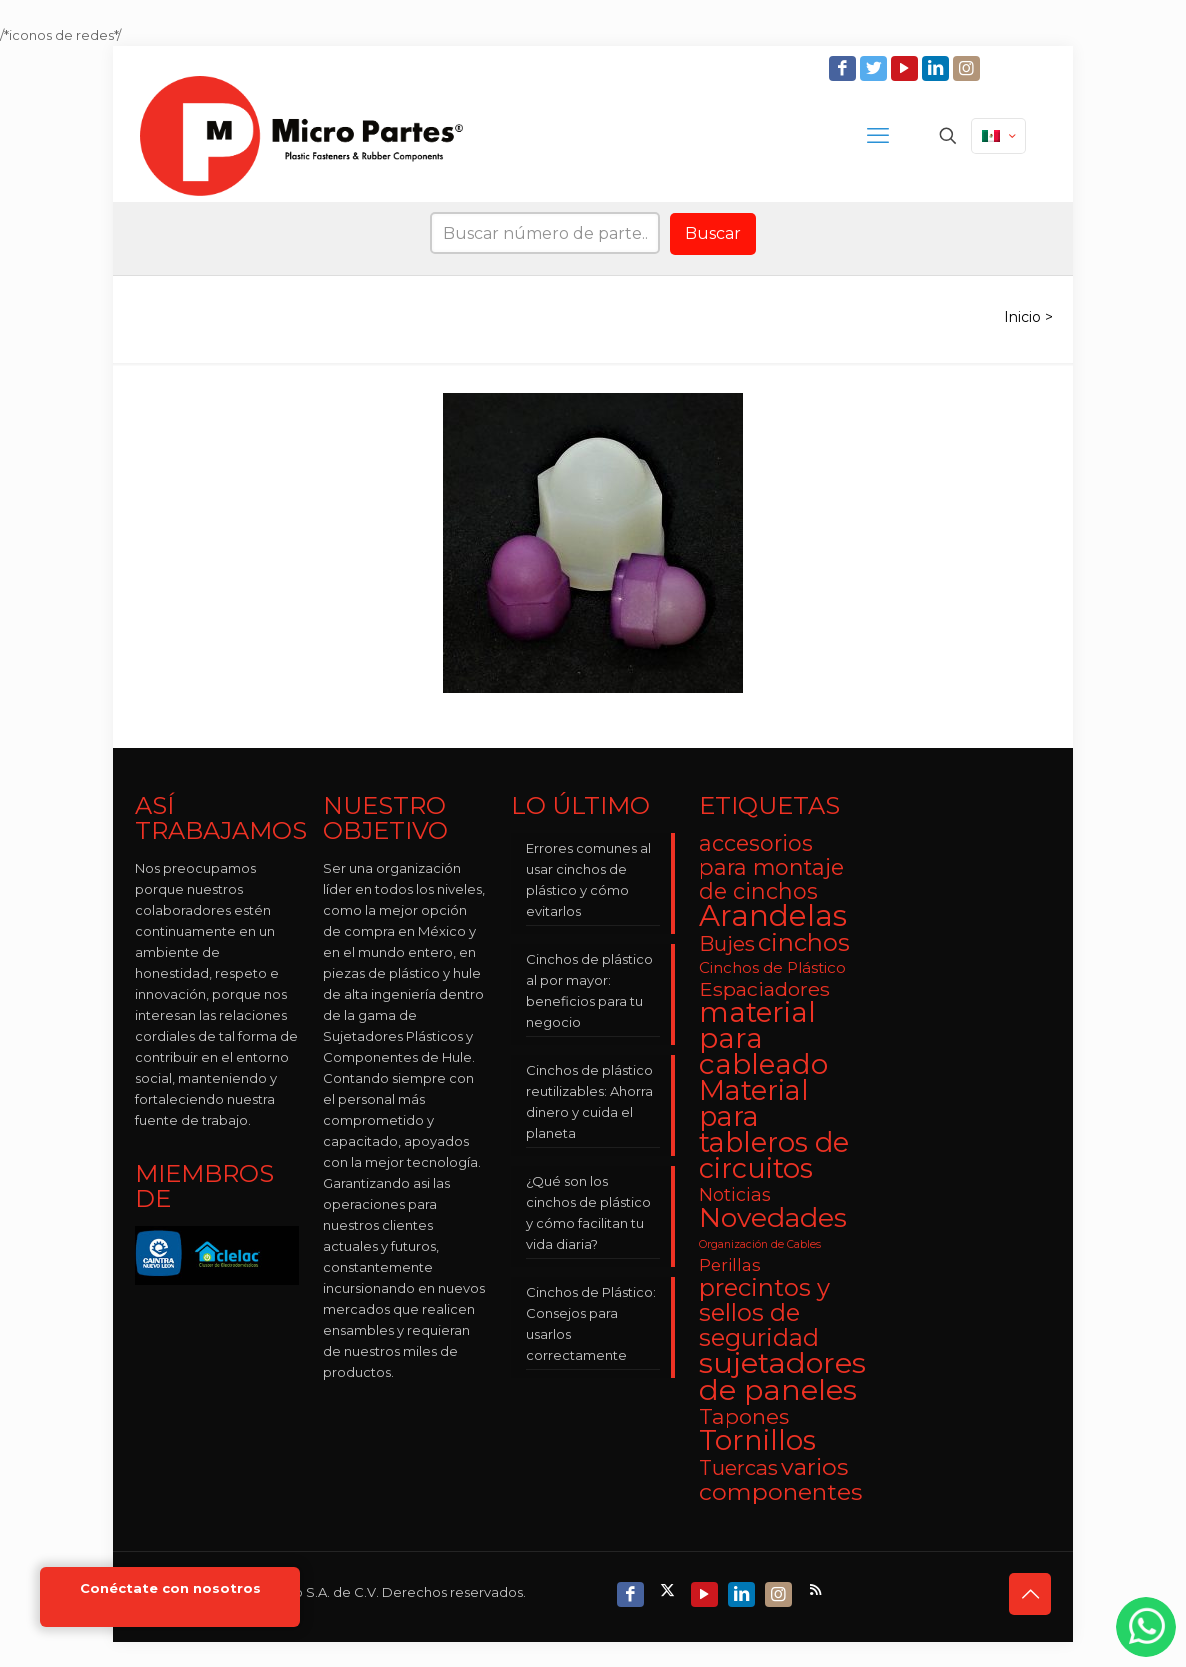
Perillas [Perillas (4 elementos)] (730, 1265)
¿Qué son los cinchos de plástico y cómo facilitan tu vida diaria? (588, 1212)
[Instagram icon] (968, 68)
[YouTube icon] (906, 68)
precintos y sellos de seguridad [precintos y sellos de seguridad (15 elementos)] (764, 1312)
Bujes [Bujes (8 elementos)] (727, 943)
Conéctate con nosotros (170, 1588)
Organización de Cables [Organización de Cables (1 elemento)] (760, 1244)
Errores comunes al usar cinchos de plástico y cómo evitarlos (588, 879)
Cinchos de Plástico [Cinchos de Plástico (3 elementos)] (772, 967)
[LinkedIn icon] (937, 68)
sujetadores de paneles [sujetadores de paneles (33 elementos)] (782, 1376)
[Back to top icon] (1030, 1594)
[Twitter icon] (875, 68)
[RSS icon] (817, 1589)
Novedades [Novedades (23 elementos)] (773, 1217)
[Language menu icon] (998, 136)
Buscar (713, 233)
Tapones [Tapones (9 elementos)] (744, 1416)
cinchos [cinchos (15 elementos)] (804, 942)
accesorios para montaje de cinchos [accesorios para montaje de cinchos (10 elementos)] (771, 867)
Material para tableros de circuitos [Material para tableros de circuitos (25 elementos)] (774, 1129)
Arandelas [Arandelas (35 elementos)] (773, 915)
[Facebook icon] (844, 68)
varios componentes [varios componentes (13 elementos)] (780, 1479)
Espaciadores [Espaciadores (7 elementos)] (764, 989)
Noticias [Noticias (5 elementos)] (735, 1194)
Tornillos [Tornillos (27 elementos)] (757, 1440)
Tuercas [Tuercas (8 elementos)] (738, 1467)
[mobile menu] (878, 136)
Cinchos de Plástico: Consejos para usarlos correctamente (591, 1323)
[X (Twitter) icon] (669, 1589)
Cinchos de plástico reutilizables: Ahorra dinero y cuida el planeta (589, 1101)
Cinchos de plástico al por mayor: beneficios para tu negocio (589, 990)
